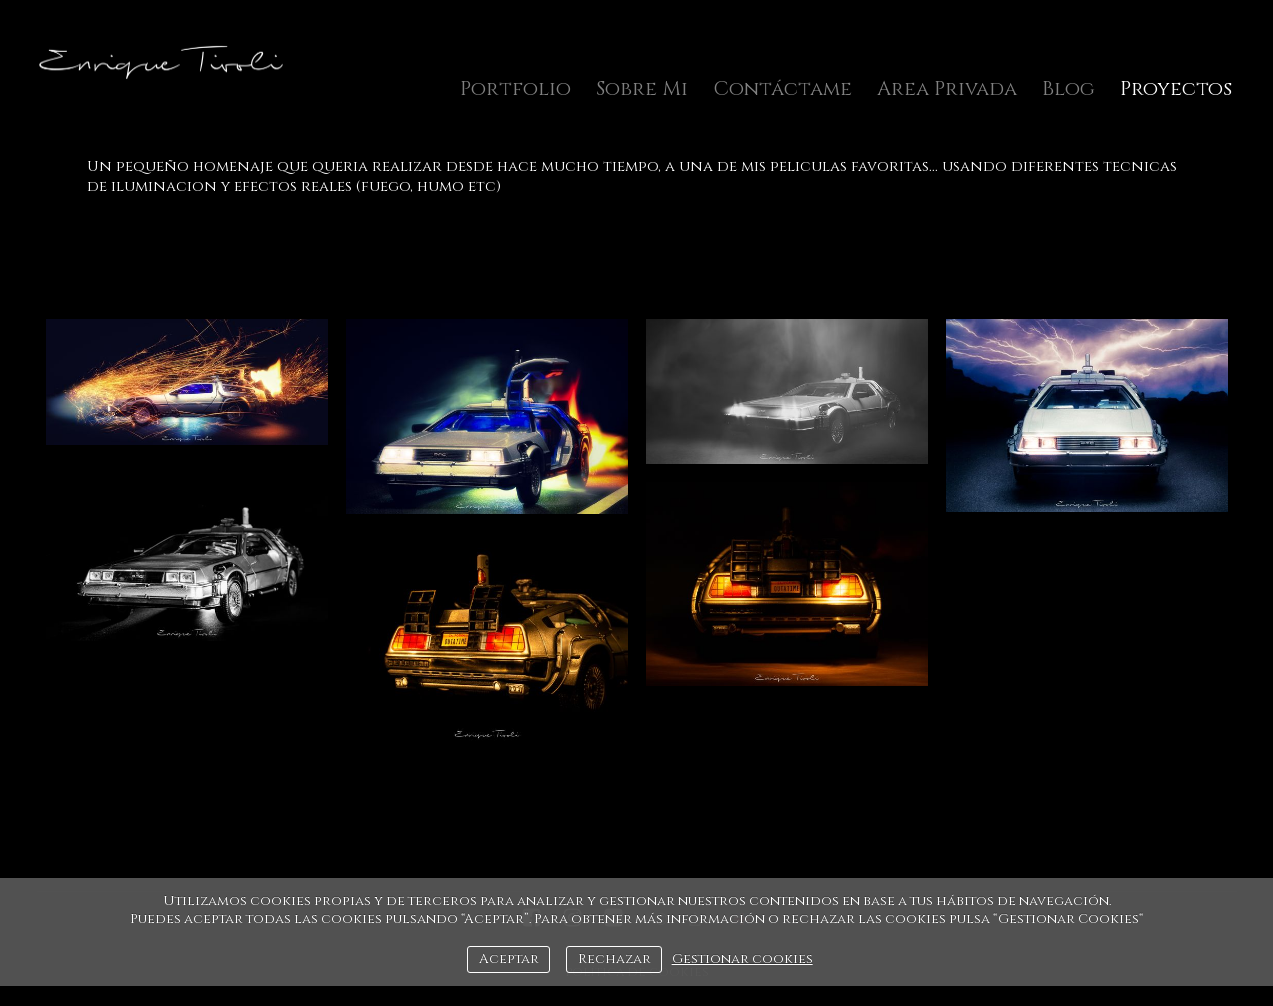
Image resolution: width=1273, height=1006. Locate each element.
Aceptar (509, 959)
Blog (1068, 88)
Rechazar (614, 959)
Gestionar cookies (742, 959)
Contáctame (782, 88)
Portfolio (515, 88)
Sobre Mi (642, 88)
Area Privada (947, 88)
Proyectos (1176, 88)
